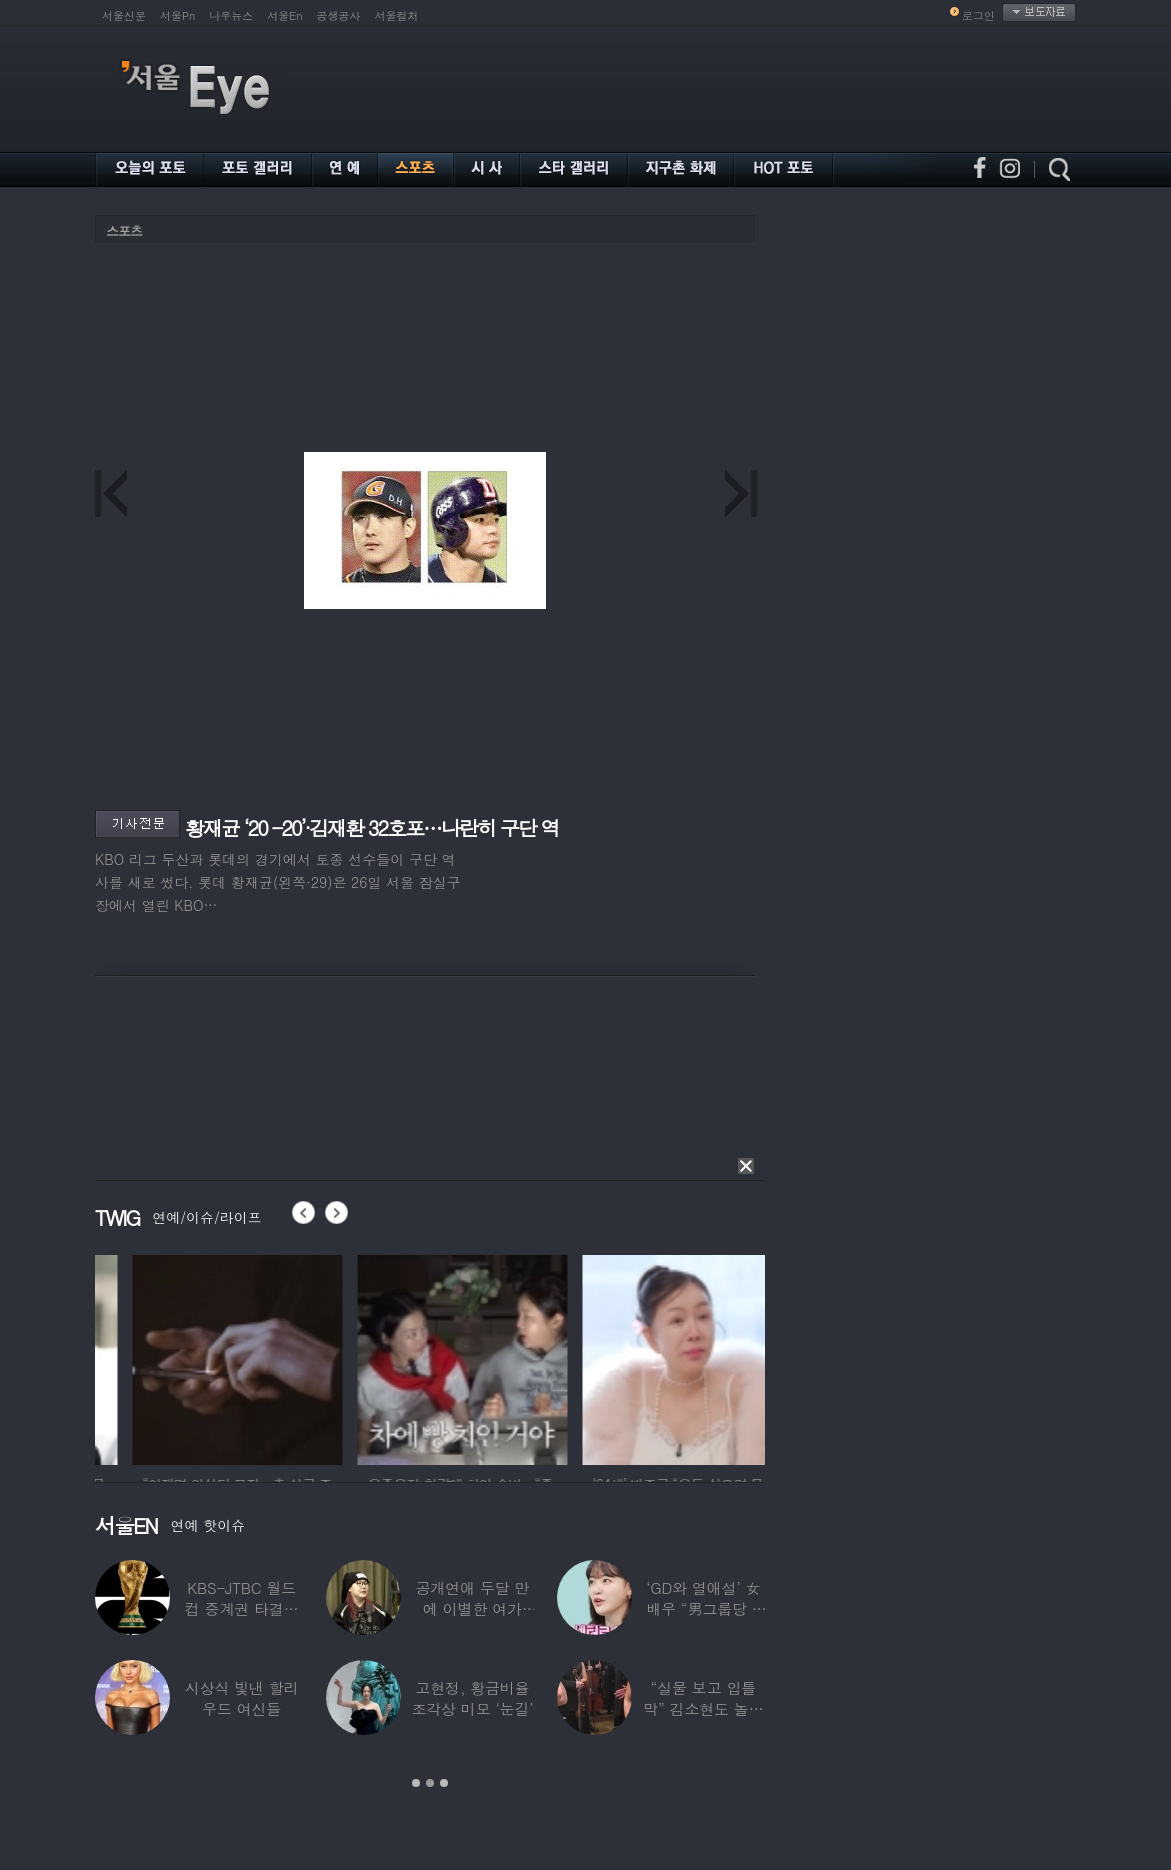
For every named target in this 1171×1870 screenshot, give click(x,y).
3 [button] (444, 1783)
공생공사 (339, 15)
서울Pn (177, 15)
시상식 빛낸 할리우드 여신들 (242, 1698)
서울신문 (124, 15)
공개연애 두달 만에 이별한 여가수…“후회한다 (473, 1608)
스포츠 (124, 230)
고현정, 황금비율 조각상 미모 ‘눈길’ (472, 1698)
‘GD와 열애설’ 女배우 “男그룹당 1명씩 (703, 1608)
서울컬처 (397, 15)
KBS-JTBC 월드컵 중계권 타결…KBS (242, 1608)
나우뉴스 (231, 15)
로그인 (978, 15)
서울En (284, 15)
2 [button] (430, 1783)
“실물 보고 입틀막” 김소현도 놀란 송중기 (703, 1708)
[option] (134, 1357)
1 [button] (416, 1783)
